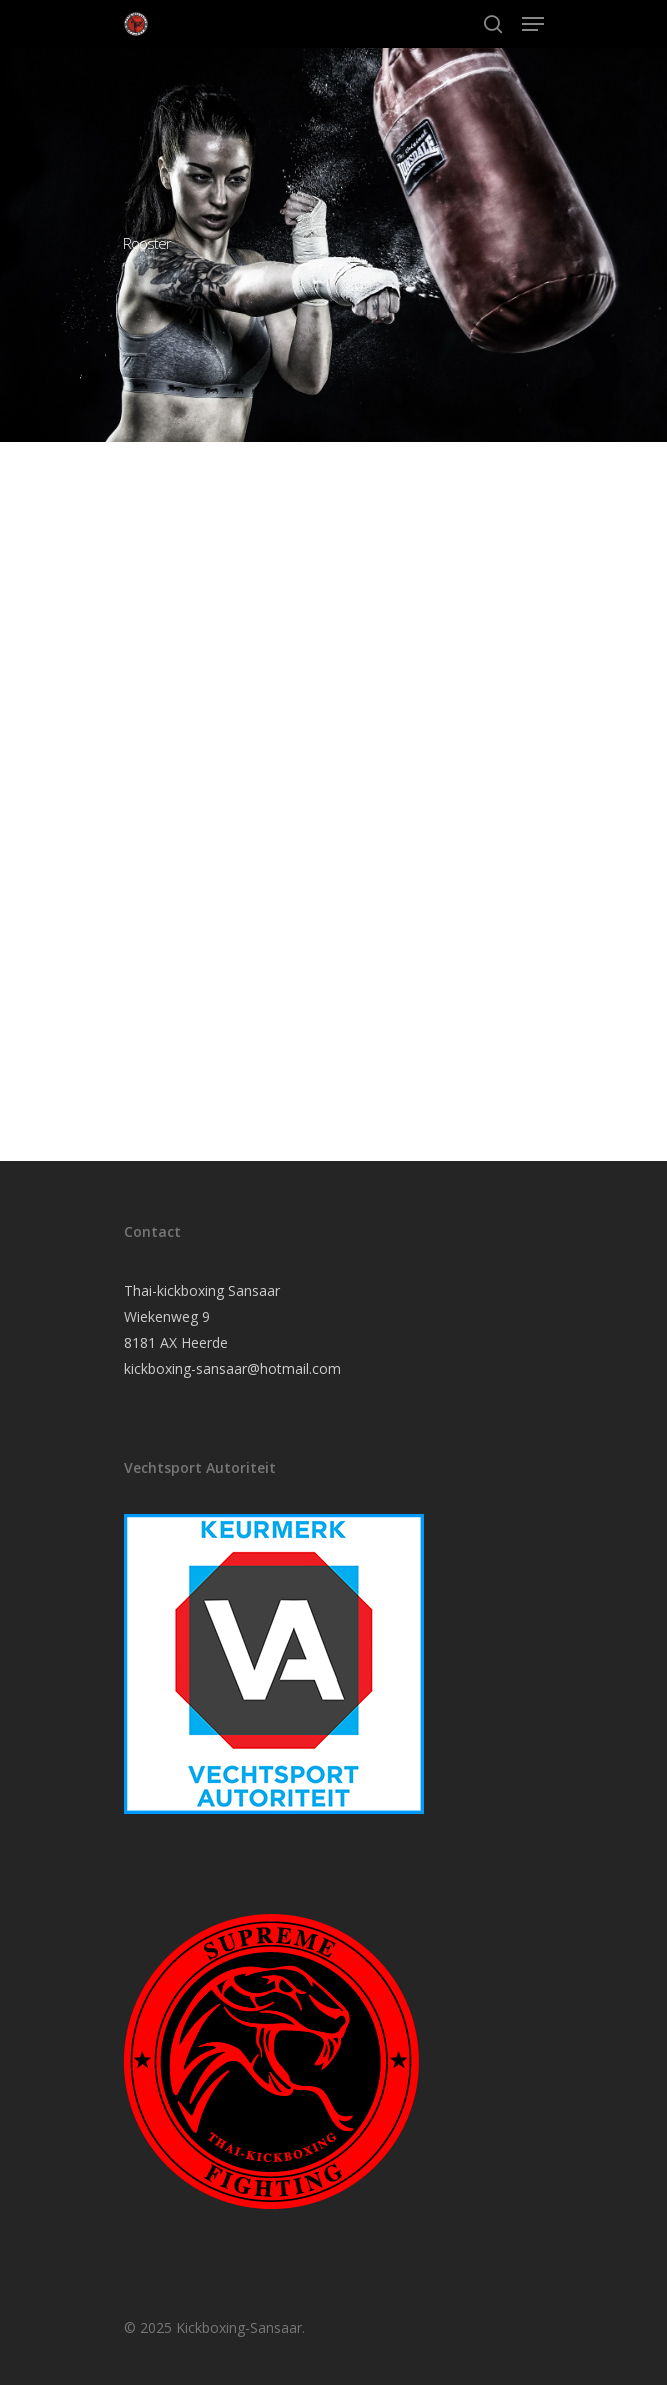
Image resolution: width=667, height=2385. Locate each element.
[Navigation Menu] (533, 24)
